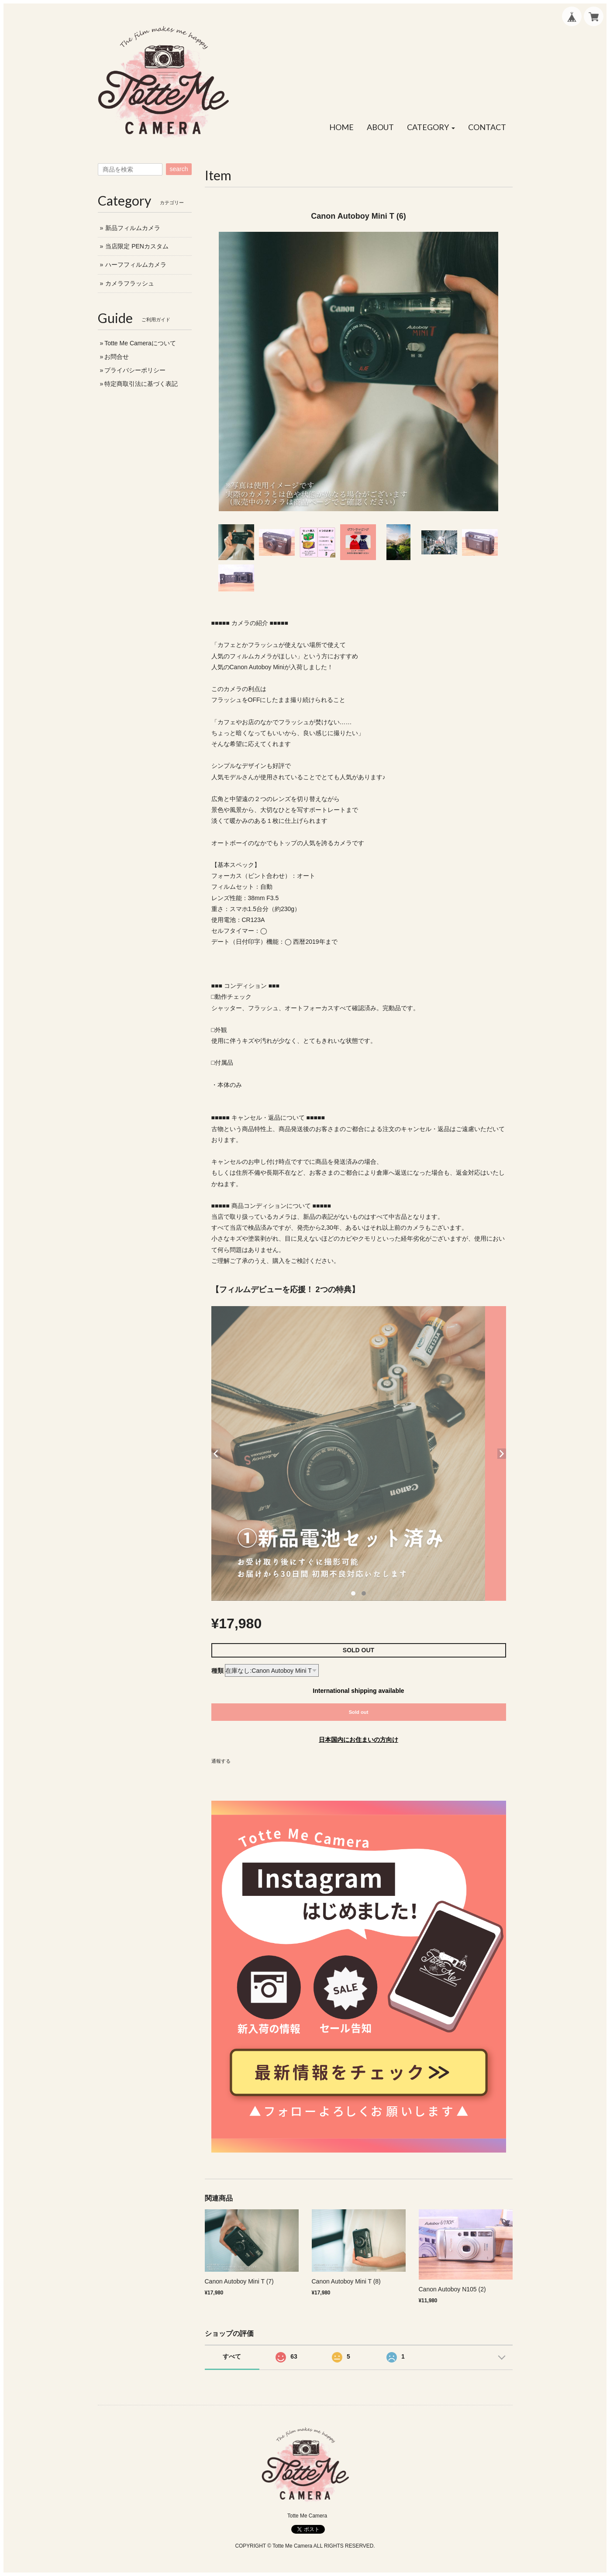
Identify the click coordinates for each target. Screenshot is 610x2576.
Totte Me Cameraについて (140, 343)
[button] (431, 127)
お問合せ (116, 356)
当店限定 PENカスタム (137, 246)
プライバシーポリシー (134, 370)
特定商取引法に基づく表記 (141, 383)
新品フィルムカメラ (132, 227)
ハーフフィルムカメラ (135, 264)
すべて (232, 2356)
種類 (217, 1670)
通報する (221, 1761)
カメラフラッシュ (129, 283)
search (178, 168)
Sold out (359, 1712)
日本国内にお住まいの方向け (358, 1739)
